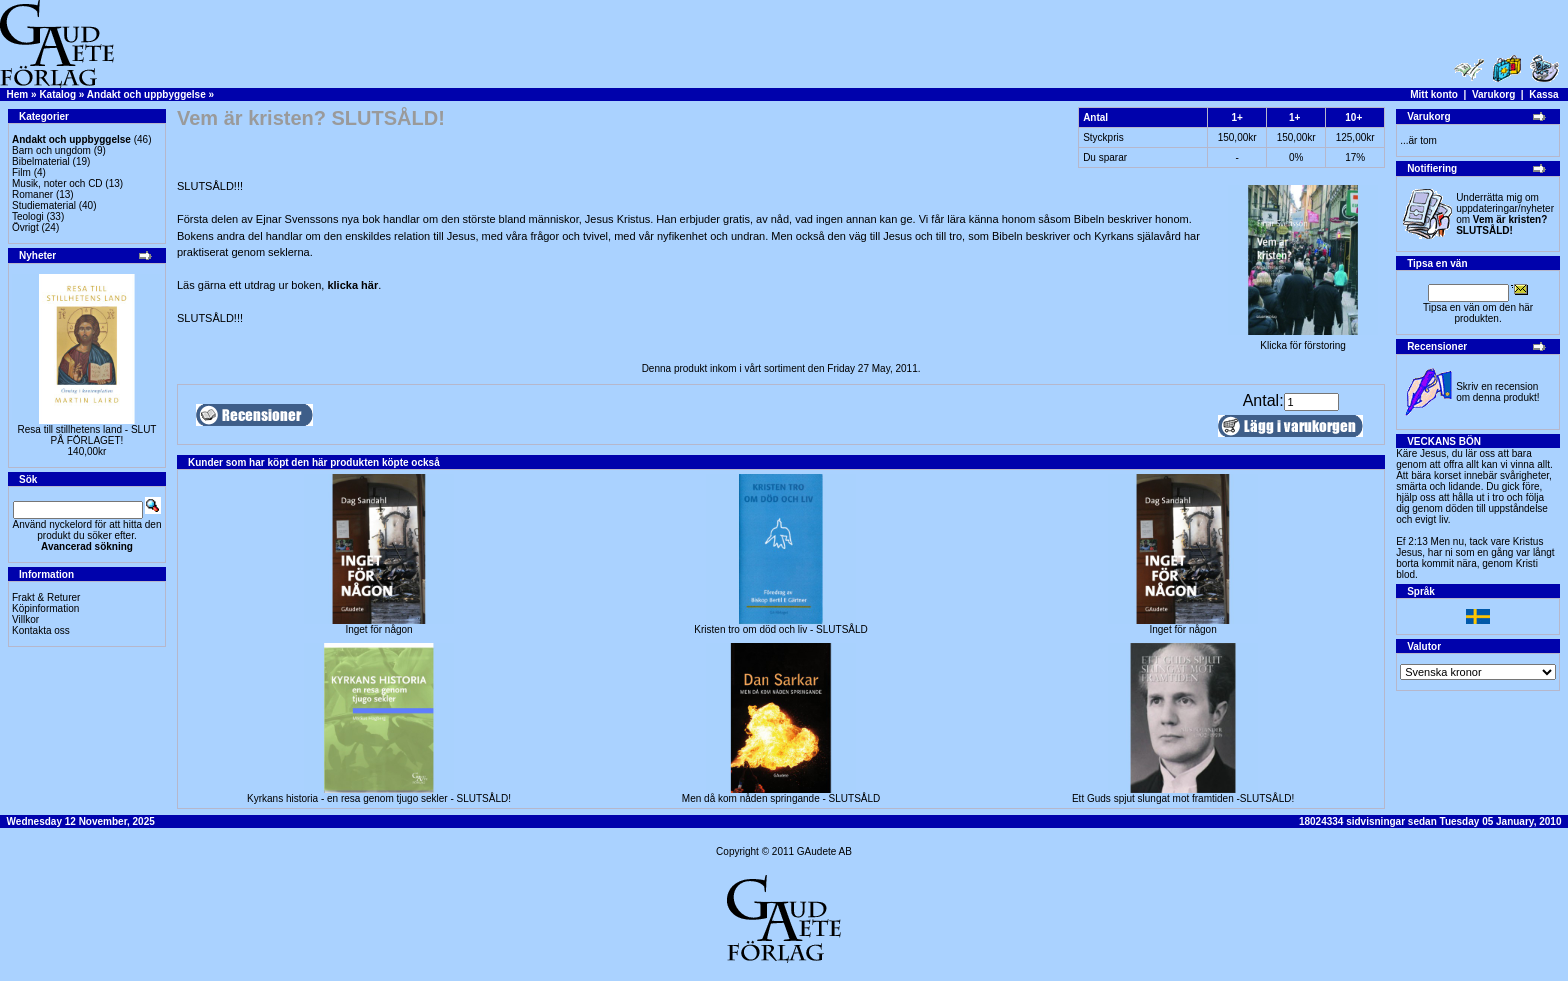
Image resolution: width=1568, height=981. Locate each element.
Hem (18, 94)
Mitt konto (1434, 94)
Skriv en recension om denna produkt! (1497, 392)
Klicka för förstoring (1303, 341)
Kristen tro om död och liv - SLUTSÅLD (780, 629)
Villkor (25, 619)
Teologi (28, 216)
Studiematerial (44, 205)
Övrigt (25, 227)
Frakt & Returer (46, 597)
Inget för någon (378, 629)
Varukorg (1493, 94)
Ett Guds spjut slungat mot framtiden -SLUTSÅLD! (1183, 798)
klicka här (352, 285)
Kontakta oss (41, 630)
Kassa (1543, 94)
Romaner (32, 194)
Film (21, 172)
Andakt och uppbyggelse (146, 94)
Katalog (57, 94)
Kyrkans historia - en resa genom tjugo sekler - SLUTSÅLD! (379, 798)
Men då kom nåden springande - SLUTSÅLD (781, 798)
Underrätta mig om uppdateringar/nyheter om (1505, 214)
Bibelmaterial (41, 161)
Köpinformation (45, 608)
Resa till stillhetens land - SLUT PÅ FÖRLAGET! (87, 435)
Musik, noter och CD (57, 183)
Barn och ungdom (51, 150)
